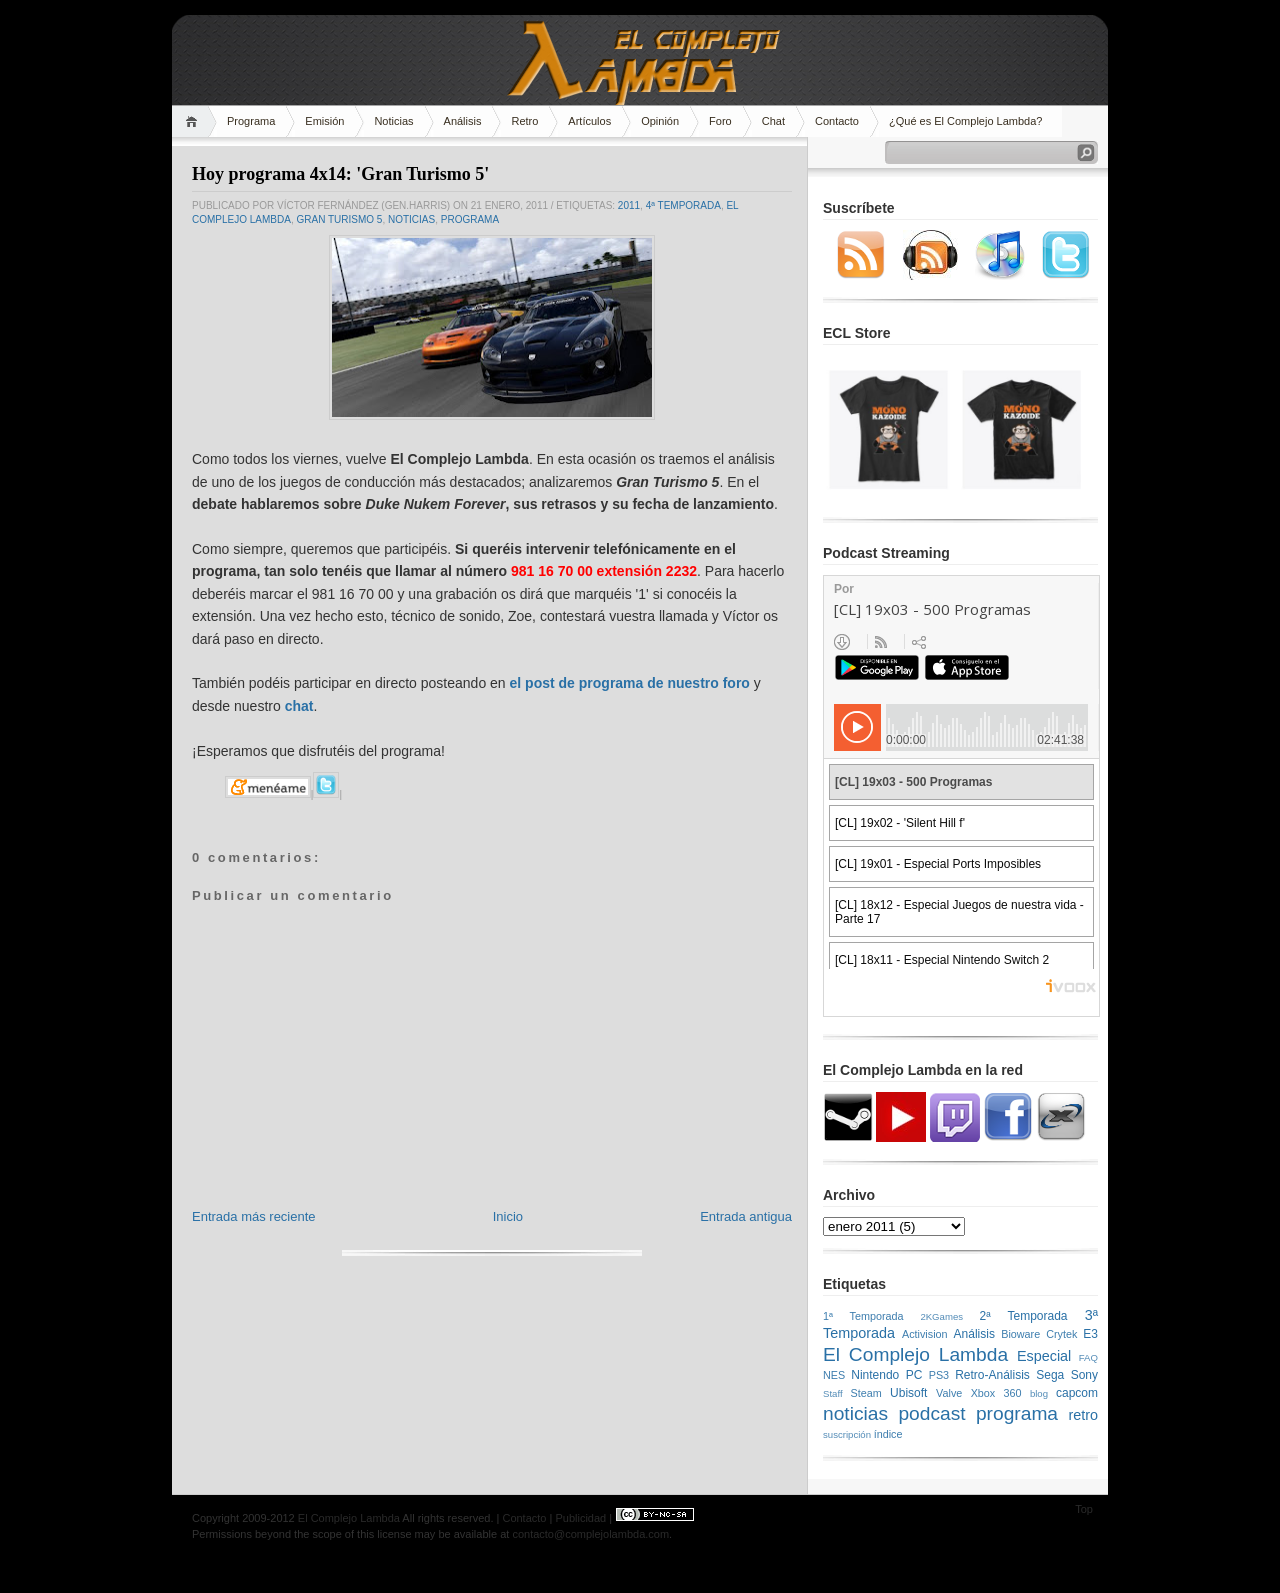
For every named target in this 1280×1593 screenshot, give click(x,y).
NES (834, 1375)
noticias (411, 219)
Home (194, 121)
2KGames (941, 1316)
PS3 (939, 1375)
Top (1084, 1509)
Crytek (1061, 1334)
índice (888, 1434)
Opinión (660, 121)
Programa (251, 121)
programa (470, 219)
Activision (925, 1334)
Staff (833, 1393)
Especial (1044, 1356)
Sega (1050, 1375)
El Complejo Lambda (915, 1354)
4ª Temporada (683, 205)
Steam (866, 1393)
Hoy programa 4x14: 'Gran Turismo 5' (340, 174)
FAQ (1088, 1357)
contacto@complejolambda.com (590, 1534)
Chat (773, 121)
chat (299, 706)
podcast (931, 1413)
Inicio (508, 1216)
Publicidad (580, 1518)
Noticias (393, 121)
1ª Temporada (863, 1316)
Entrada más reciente (254, 1216)
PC (914, 1375)
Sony (1084, 1375)
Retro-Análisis (992, 1375)
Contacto (837, 121)
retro (1083, 1415)
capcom (1077, 1393)
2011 (629, 205)
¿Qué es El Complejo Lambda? (965, 121)
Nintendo (875, 1375)
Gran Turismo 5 (339, 219)
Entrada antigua (746, 1216)
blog (1039, 1393)
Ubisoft (908, 1393)
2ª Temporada (1023, 1316)
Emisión (324, 121)
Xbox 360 (996, 1393)
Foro (720, 121)
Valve (949, 1393)
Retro (524, 121)
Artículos (589, 121)
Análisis (463, 121)
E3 (1090, 1334)
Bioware (1020, 1334)
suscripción (847, 1434)
